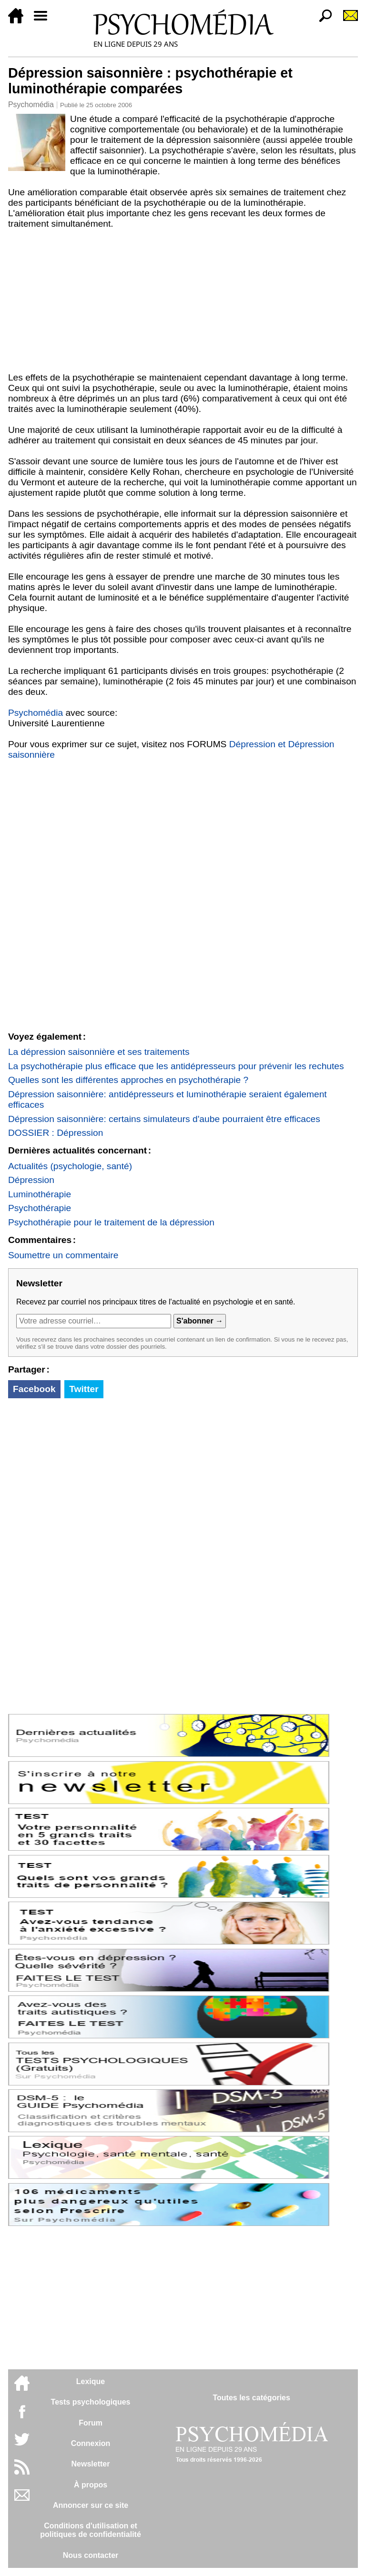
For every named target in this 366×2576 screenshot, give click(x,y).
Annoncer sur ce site (90, 2505)
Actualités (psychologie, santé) (70, 1166)
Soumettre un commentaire (63, 1255)
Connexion (91, 2443)
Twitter (83, 1389)
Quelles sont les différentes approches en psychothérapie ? (128, 1080)
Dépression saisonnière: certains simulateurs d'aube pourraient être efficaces (164, 1119)
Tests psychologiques (91, 2402)
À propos (90, 2485)
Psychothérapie (39, 1208)
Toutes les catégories (251, 2398)
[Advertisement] (183, 300)
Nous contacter (90, 2555)
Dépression (31, 1180)
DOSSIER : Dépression (55, 1133)
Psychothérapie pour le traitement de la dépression (111, 1222)
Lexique (90, 2381)
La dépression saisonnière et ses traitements (99, 1052)
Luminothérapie (39, 1194)
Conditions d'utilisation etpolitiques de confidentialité (90, 2530)
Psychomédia (31, 104)
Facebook (34, 1389)
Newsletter (90, 2464)
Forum (90, 2423)
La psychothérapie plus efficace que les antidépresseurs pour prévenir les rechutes (176, 1066)
